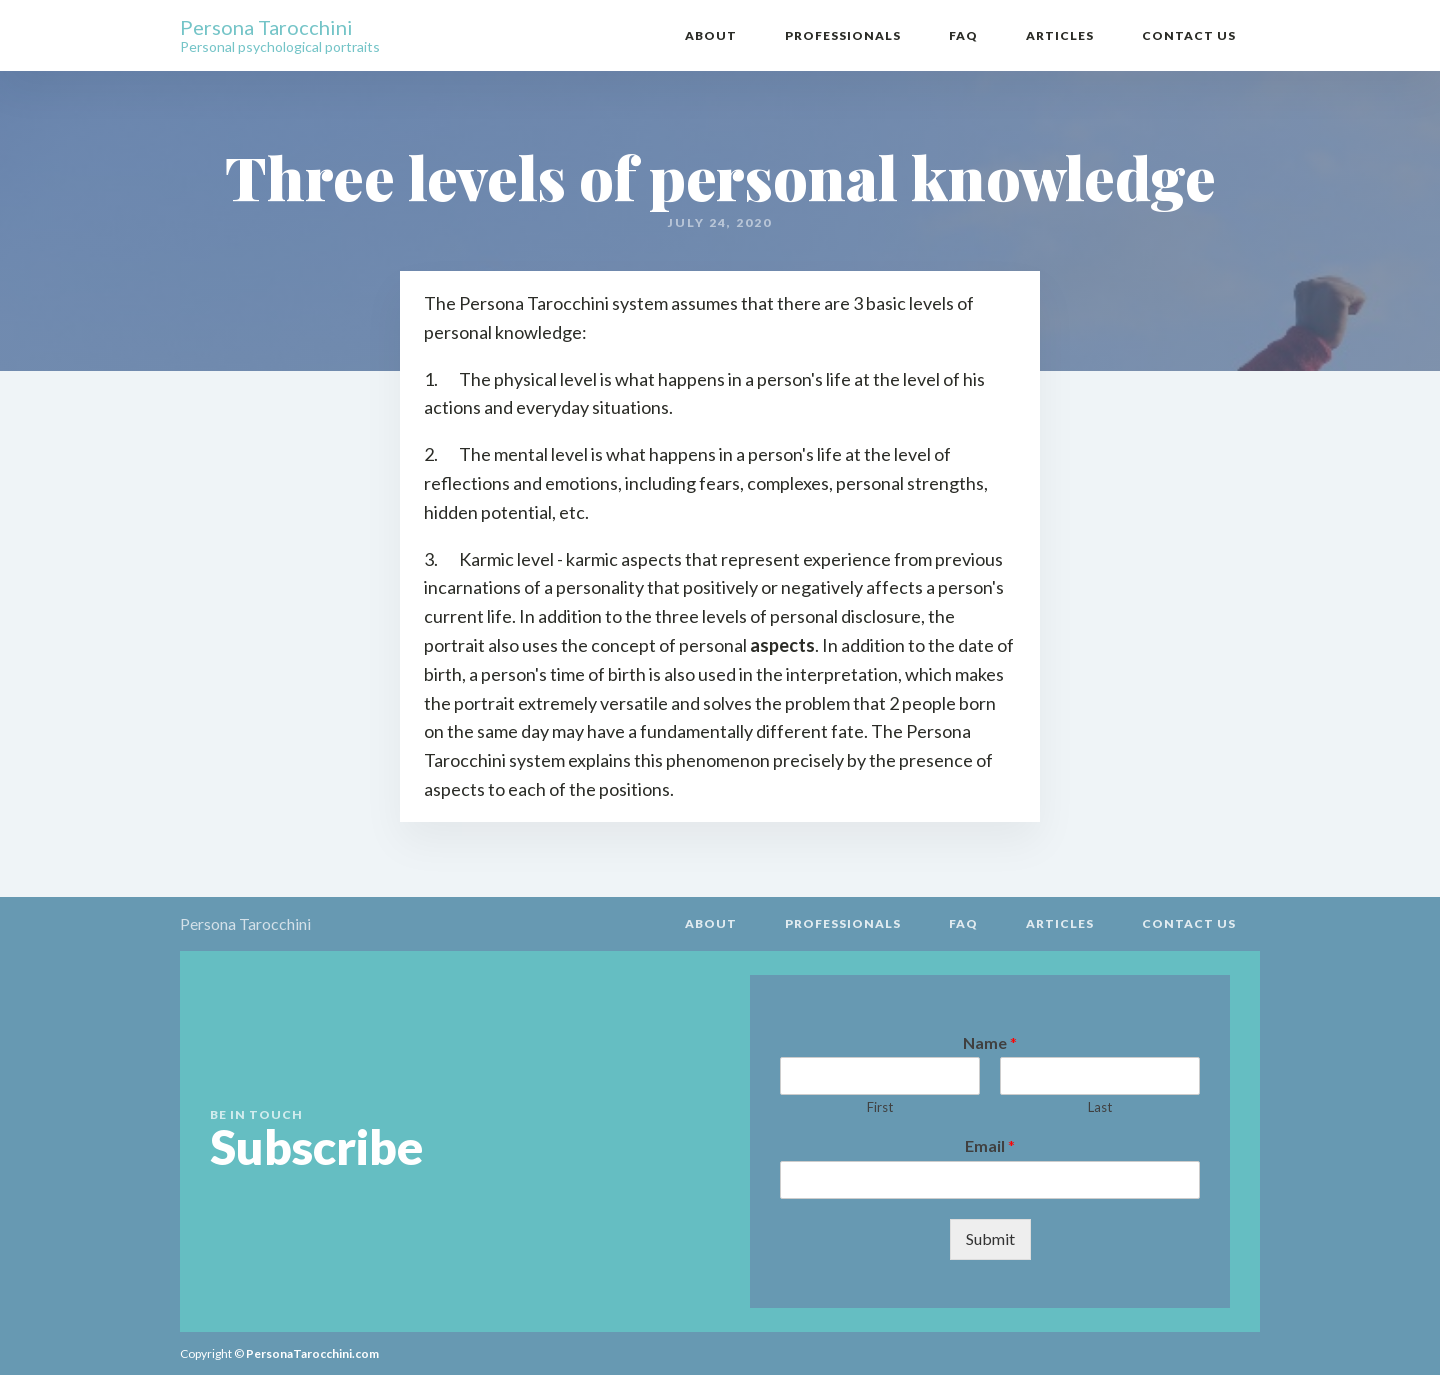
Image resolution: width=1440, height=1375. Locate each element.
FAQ (963, 35)
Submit (990, 1238)
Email (990, 1145)
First (880, 1107)
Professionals (843, 35)
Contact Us (1189, 35)
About (711, 35)
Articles (1060, 35)
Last (1100, 1107)
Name (990, 1042)
